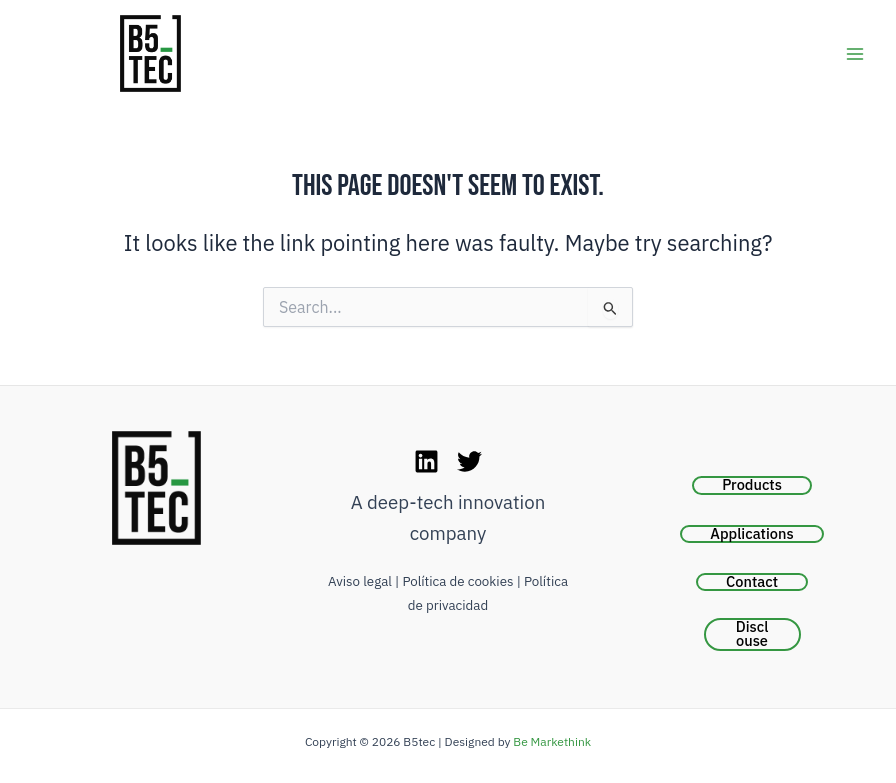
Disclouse (752, 634)
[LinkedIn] (426, 461)
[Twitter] (469, 461)
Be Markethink (552, 741)
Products (752, 485)
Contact (752, 582)
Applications (751, 534)
